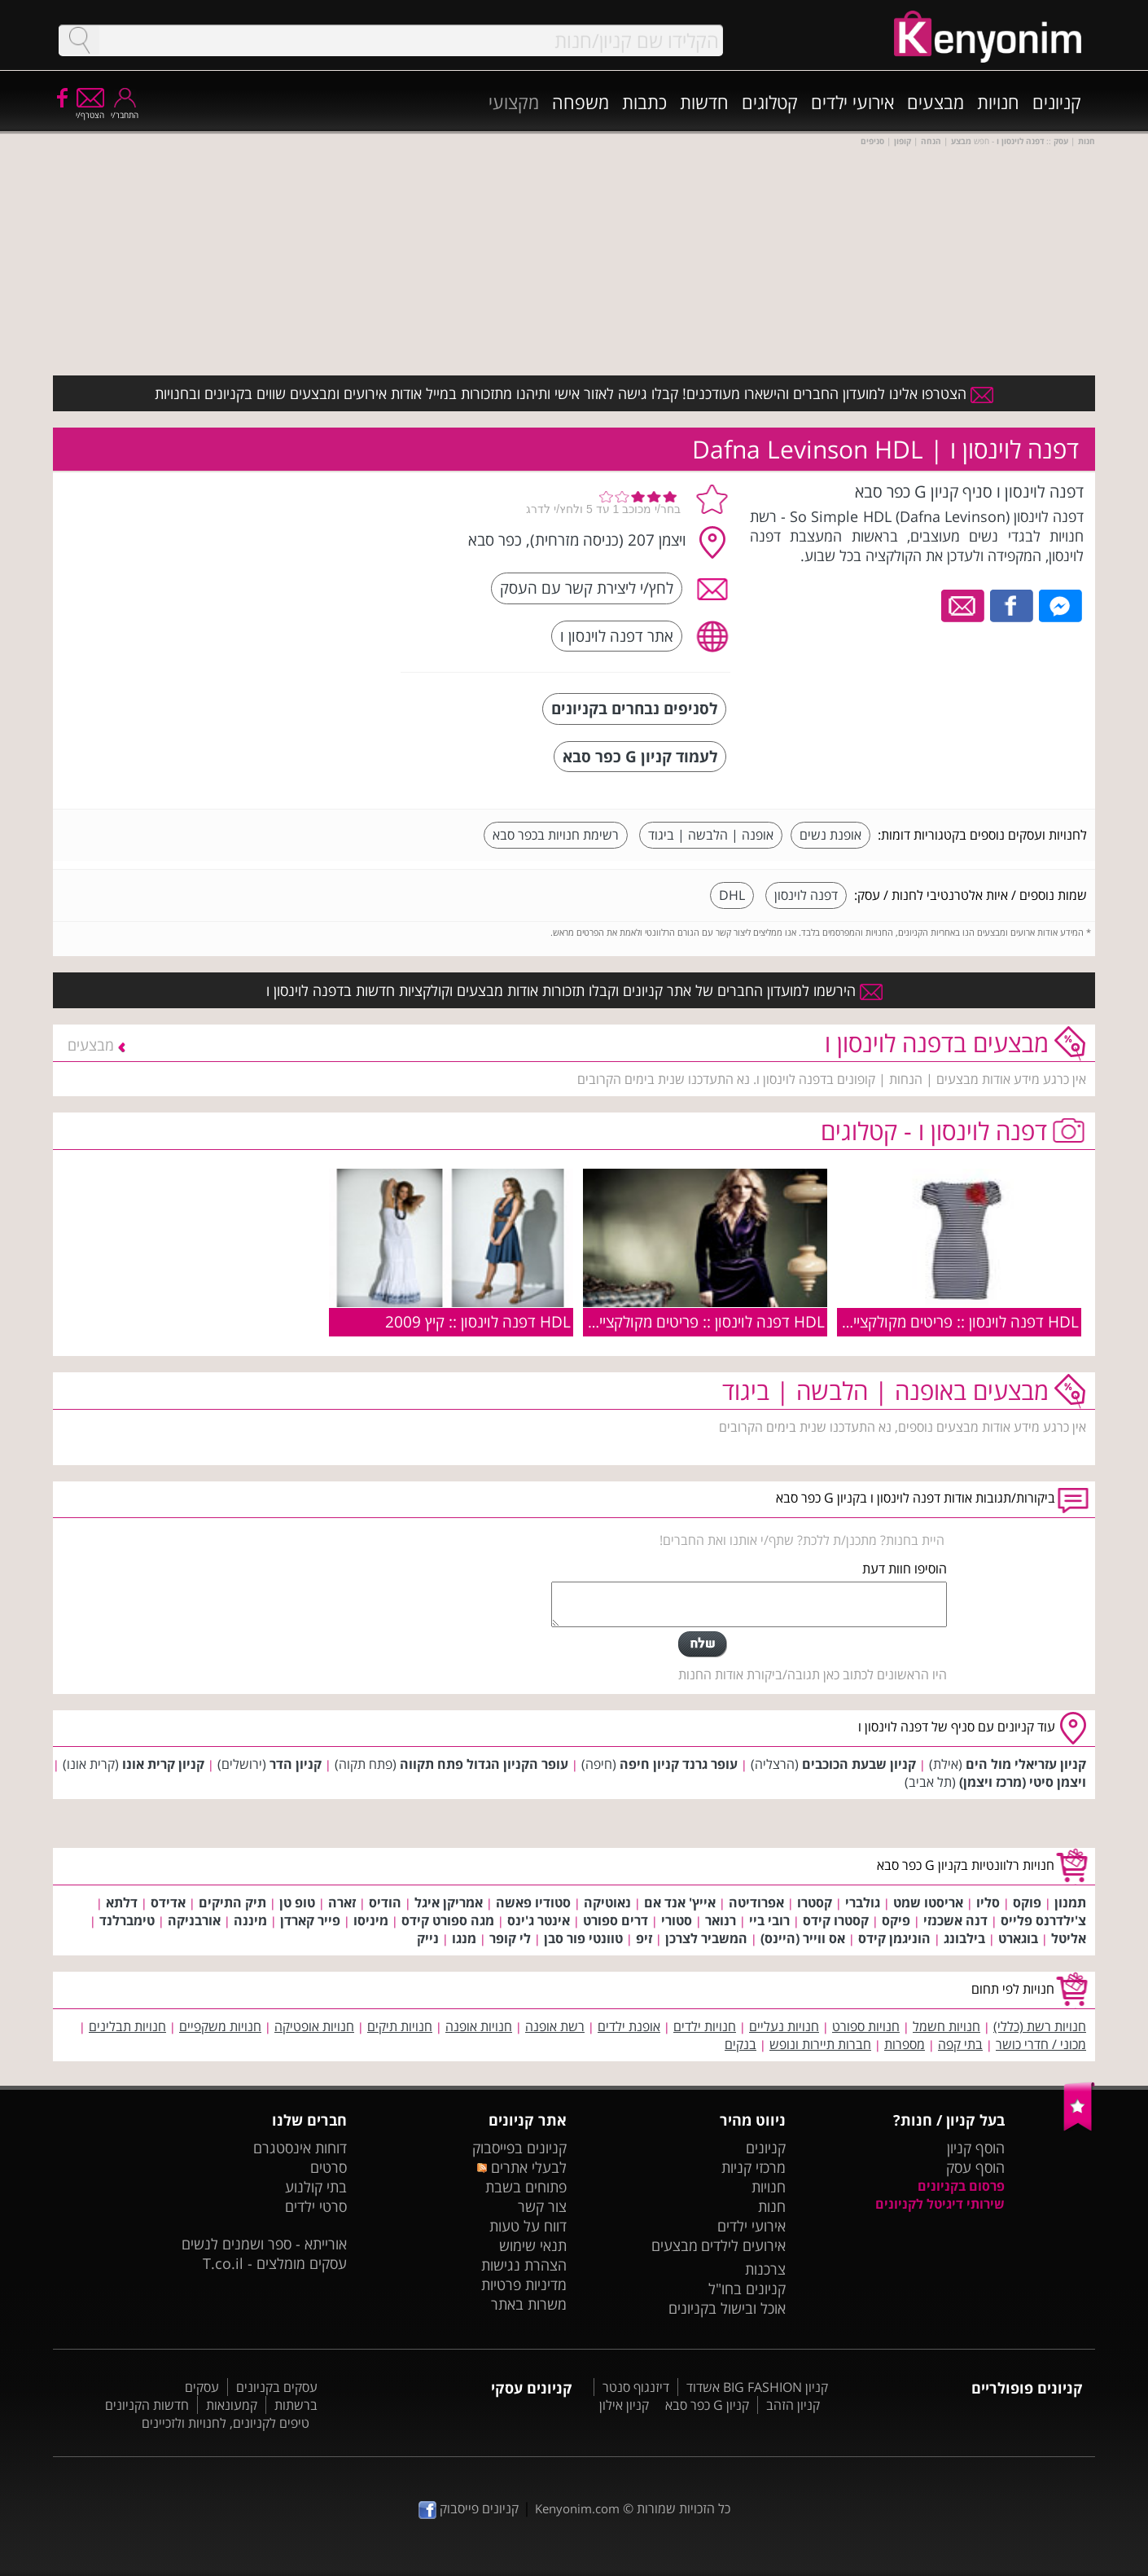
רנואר (720, 1920)
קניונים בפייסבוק (519, 2147)
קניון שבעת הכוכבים (859, 1764)
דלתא (122, 1902)
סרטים (328, 2167)
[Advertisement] (267, 582)
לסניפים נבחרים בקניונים (634, 708)
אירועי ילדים (852, 102)
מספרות (904, 2044)
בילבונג (964, 1938)
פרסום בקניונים (961, 2186)
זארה (342, 1902)
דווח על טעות (528, 2226)
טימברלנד (127, 1920)
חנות (772, 2206)
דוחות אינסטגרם (300, 2147)
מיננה (250, 1920)
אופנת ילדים (629, 2026)
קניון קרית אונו (163, 1764)
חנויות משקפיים (220, 2026)
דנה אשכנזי (955, 1920)
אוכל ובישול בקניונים (727, 2308)
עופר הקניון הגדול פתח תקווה (484, 1764)
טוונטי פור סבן (583, 1938)
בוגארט (1018, 1938)
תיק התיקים (232, 1902)
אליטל (1068, 1938)
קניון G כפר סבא (707, 2405)
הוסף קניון (976, 2147)
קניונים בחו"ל (747, 2288)
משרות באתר (529, 2304)
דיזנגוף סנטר (635, 2387)
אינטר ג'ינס (538, 1920)
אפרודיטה (756, 1902)
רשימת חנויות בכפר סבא (556, 835)
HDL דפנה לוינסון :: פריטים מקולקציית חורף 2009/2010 (649, 1321)
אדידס (168, 1902)
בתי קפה (960, 2044)
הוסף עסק (975, 2167)
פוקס (1027, 1902)
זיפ (644, 1938)
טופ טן (297, 1902)
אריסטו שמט (928, 1902)
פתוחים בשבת (526, 2186)
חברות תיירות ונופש (820, 2044)
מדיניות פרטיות (524, 2284)
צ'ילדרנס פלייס (1043, 1920)
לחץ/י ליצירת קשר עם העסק (586, 588)
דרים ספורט (615, 1920)
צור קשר (542, 2206)
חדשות (704, 102)
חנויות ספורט (866, 2026)
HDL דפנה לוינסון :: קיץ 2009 (478, 1321)
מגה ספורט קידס (447, 1920)
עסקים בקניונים (277, 2387)
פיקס (896, 1920)
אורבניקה (194, 1920)
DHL (732, 895)
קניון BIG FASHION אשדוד (757, 2387)
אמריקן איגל (448, 1902)
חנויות (998, 102)
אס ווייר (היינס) (802, 1938)
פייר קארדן (310, 1920)
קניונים (1056, 102)
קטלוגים (770, 102)
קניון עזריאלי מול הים (1026, 1764)
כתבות (644, 102)
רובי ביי (769, 1920)
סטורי (676, 1920)
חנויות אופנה (478, 2026)
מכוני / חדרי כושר (1041, 2044)
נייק (428, 1938)
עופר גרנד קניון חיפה (679, 1764)
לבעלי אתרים (521, 2167)
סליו (988, 1902)
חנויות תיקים (399, 2026)
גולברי (862, 1902)
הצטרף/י (90, 110)
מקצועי (514, 102)
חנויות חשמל (946, 2026)
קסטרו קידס (836, 1920)
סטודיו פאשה (533, 1902)
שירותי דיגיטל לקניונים (940, 2204)
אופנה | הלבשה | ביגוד (710, 835)
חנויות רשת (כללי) (1039, 2026)
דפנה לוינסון (806, 895)
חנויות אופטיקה (314, 2026)
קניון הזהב (793, 2405)
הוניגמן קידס (894, 1938)
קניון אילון (624, 2405)
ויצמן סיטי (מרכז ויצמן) (1022, 1782)
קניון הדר (295, 1764)
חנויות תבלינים (127, 2026)
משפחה (580, 102)
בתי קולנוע (316, 2186)
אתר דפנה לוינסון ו (616, 636)
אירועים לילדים (743, 2245)
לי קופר (510, 1938)
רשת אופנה (555, 2026)
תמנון (1070, 1902)
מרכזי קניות (753, 2167)
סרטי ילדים (316, 2206)
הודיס (385, 1902)
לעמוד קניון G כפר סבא (640, 756)
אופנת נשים (830, 835)
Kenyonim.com (577, 2508)
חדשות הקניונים (147, 2405)
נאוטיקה (607, 1902)
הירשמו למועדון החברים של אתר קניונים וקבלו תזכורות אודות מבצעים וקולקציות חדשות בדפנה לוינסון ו (574, 990)
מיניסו (370, 1920)
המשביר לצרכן (706, 1938)
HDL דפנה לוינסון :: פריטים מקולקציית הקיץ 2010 (924, 1321)
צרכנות (765, 2269)
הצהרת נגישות (524, 2265)
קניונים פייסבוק (468, 2508)
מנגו (464, 1938)
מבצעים (935, 102)
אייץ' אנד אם (680, 1902)
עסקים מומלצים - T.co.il (275, 2263)
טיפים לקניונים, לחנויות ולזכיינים (225, 2423)
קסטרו (814, 1902)
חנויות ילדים (704, 2026)
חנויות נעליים (784, 2026)
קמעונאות (231, 2405)
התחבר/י (124, 110)
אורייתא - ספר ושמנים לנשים (264, 2243)
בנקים (740, 2044)
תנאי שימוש (533, 2245)
